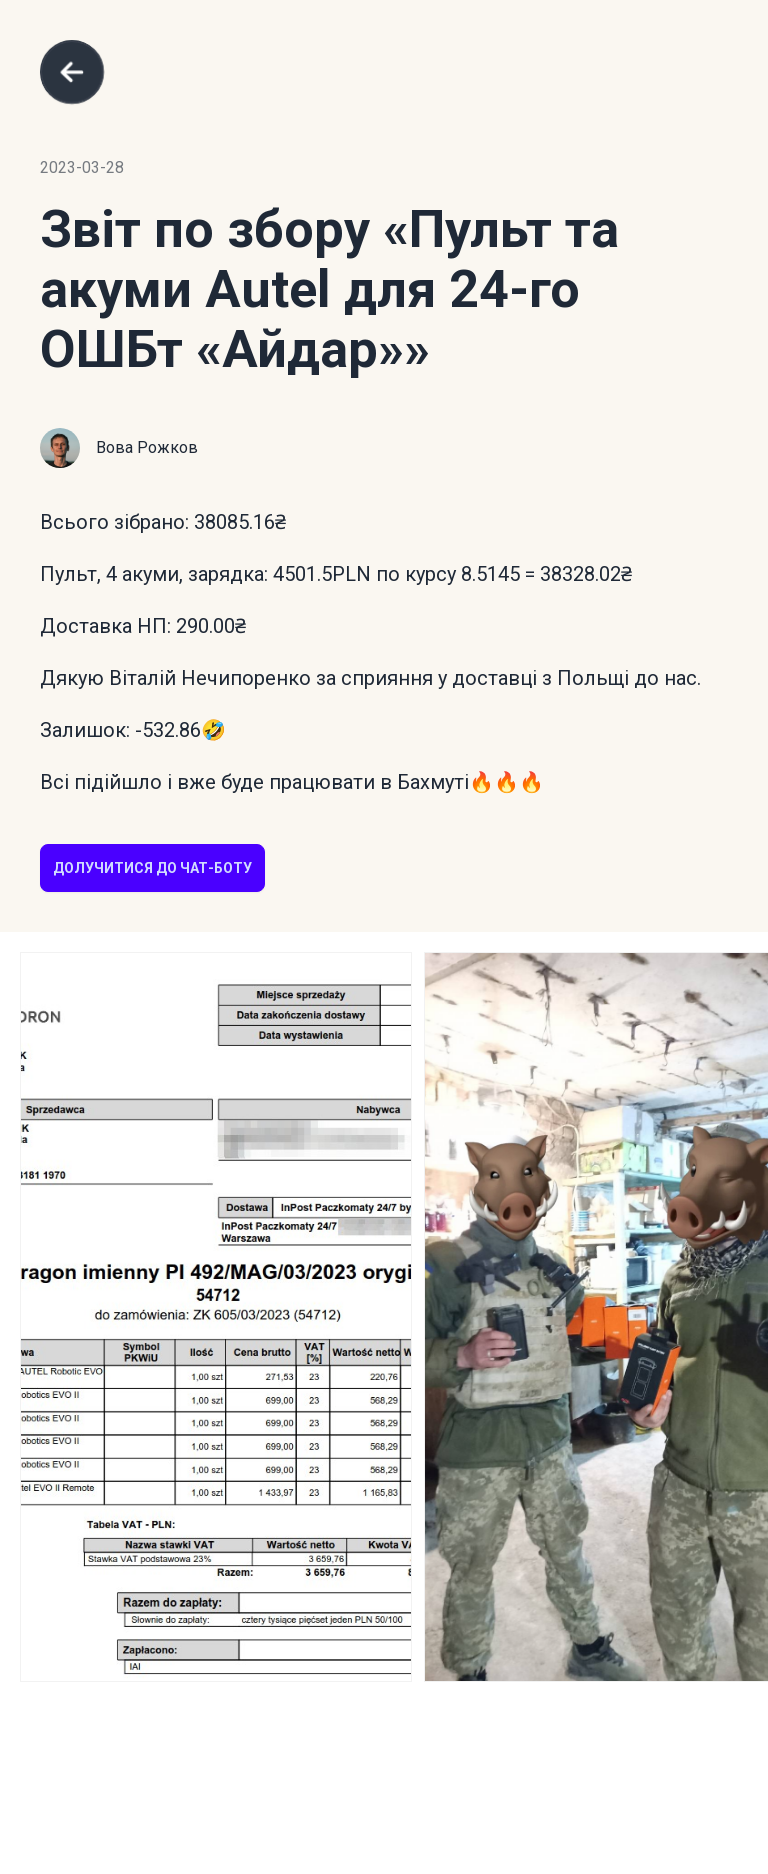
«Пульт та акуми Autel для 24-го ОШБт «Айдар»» (329, 289)
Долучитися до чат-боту (152, 868)
